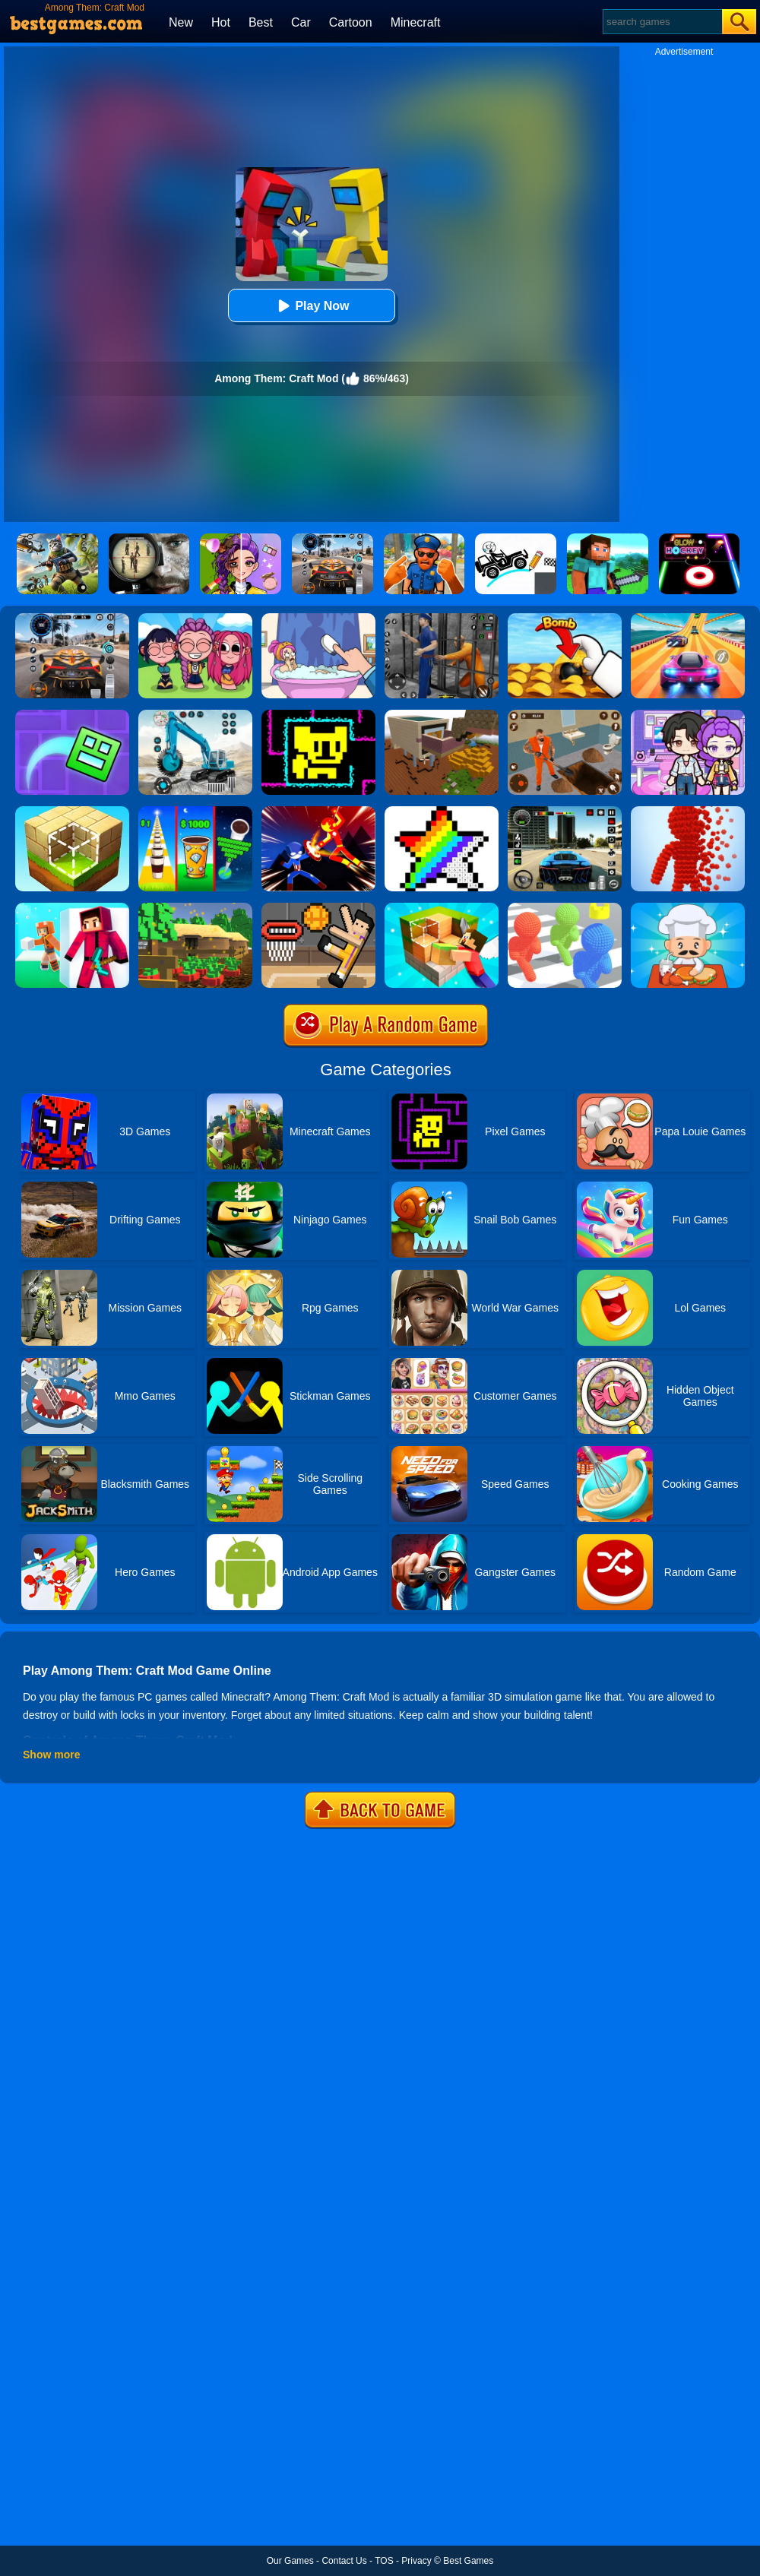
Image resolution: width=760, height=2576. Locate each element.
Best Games (468, 2560)
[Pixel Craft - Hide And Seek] (72, 908)
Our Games (290, 2560)
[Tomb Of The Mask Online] (318, 715)
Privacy (416, 2560)
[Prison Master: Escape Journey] (565, 715)
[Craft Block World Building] (442, 908)
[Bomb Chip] (565, 618)
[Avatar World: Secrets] (688, 715)
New (181, 22)
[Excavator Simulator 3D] (195, 715)
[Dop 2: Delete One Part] (318, 618)
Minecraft (416, 22)
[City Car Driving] (72, 618)
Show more (51, 1754)
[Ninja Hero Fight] (318, 811)
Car (301, 22)
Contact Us (343, 2560)
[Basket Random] (318, 908)
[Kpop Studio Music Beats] (195, 618)
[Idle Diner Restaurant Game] (688, 908)
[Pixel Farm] (195, 908)
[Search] (661, 21)
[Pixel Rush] (688, 811)
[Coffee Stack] (195, 811)
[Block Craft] (72, 811)
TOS (384, 2560)
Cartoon (350, 22)
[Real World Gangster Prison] (442, 618)
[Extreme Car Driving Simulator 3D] (565, 811)
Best (261, 22)
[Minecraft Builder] (442, 715)
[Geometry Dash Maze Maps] (72, 715)
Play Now (311, 305)
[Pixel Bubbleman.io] (565, 908)
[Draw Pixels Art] (442, 811)
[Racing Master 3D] (688, 618)
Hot (220, 22)
